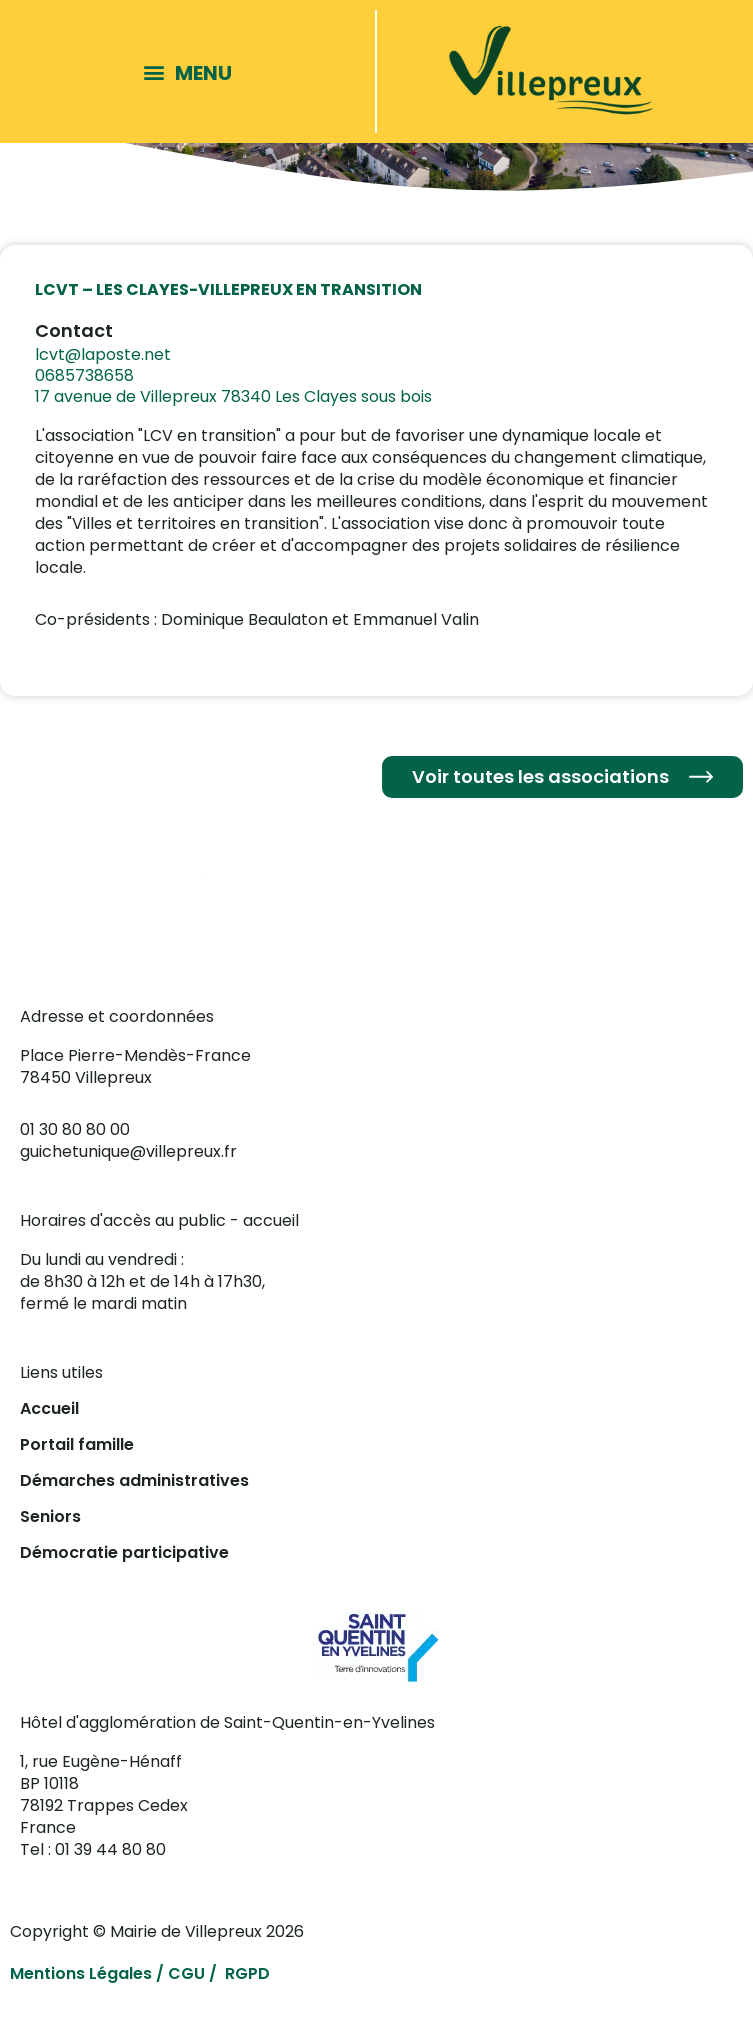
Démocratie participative (124, 1552)
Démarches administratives (134, 1480)
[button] (192, 71)
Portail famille (77, 1444)
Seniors (50, 1516)
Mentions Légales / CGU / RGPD (140, 1973)
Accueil (49, 1408)
